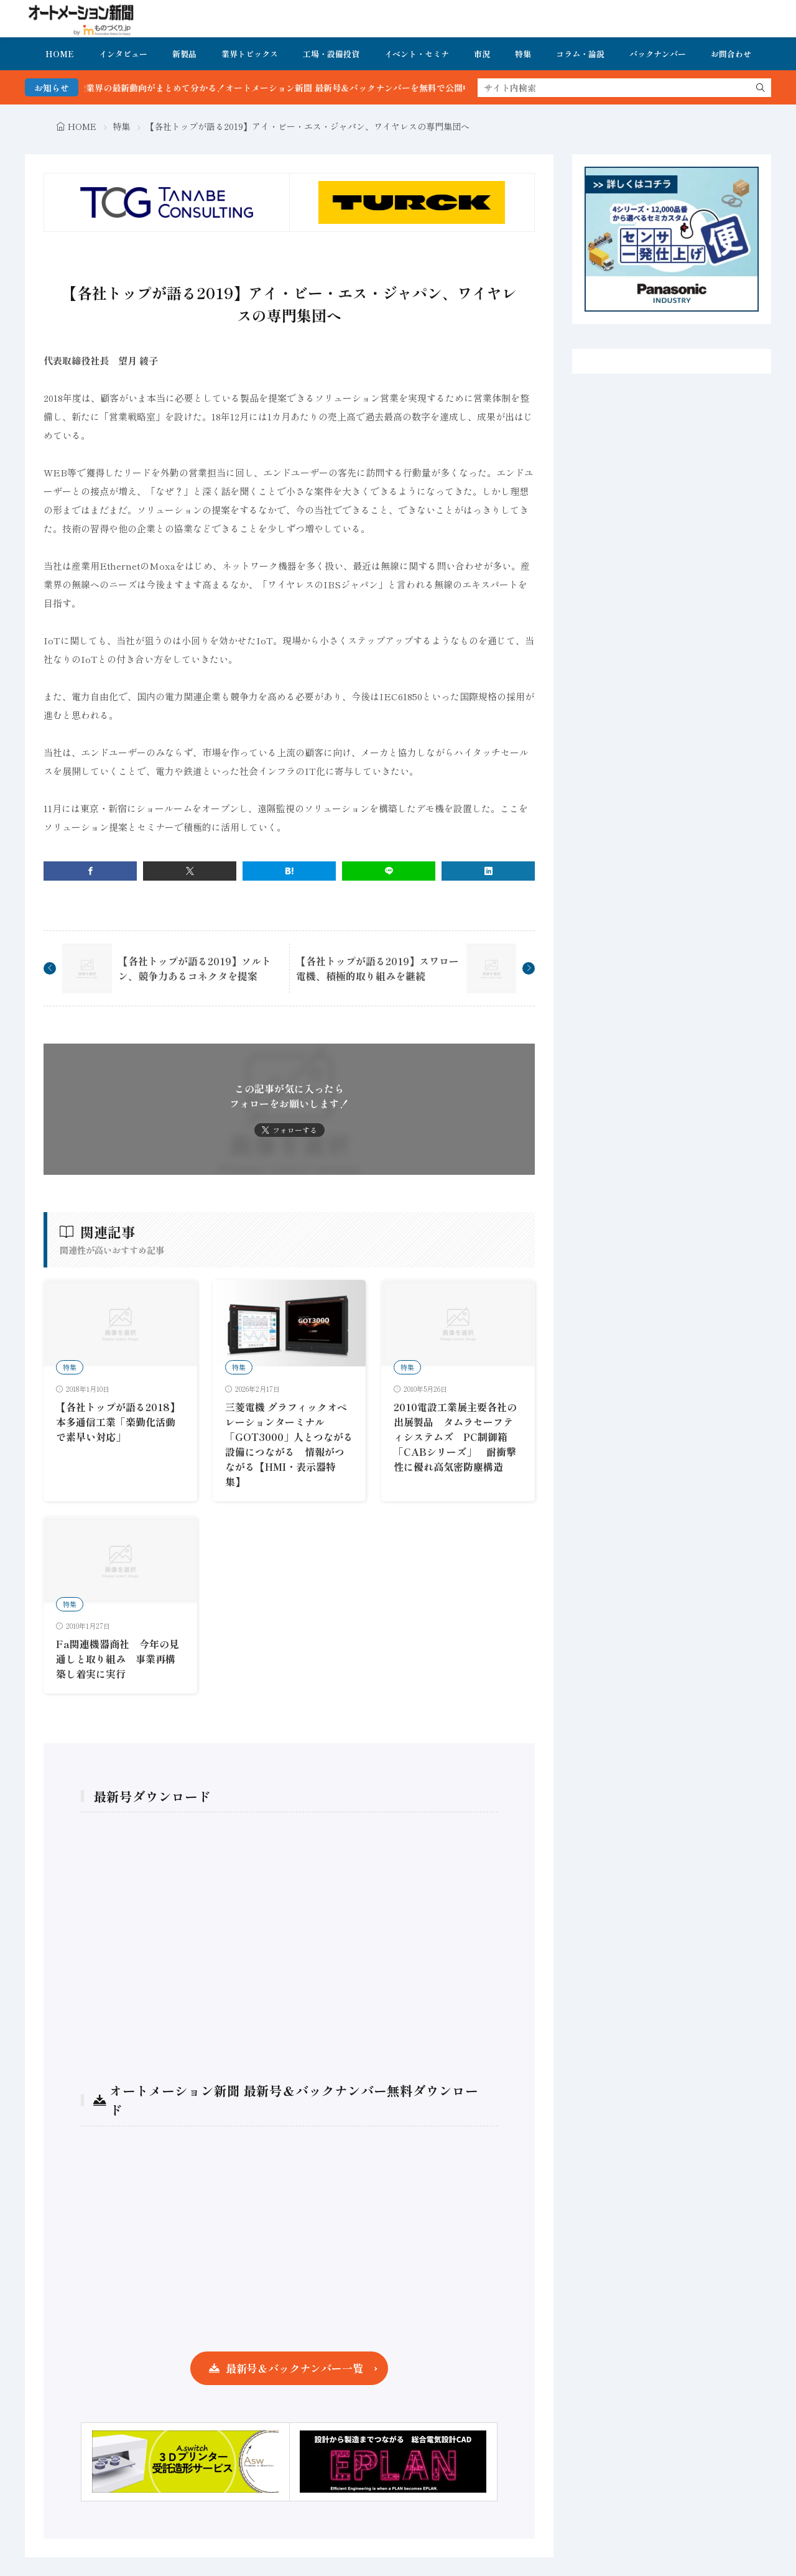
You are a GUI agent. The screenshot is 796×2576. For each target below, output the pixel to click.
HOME (59, 54)
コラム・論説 (580, 54)
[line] (388, 871)
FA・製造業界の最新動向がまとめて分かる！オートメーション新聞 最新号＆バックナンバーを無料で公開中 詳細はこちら (310, 87)
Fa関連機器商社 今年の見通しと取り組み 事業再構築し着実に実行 (117, 1658)
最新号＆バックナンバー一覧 (294, 2368)
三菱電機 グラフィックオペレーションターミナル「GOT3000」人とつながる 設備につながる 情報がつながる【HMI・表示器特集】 (294, 1444)
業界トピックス (249, 54)
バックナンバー (657, 54)
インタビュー (123, 54)
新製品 (184, 54)
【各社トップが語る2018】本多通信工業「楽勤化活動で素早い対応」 (118, 1421)
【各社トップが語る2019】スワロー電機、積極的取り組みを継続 (377, 968)
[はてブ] (289, 871)
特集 (523, 54)
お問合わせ (731, 54)
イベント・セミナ (416, 54)
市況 (482, 54)
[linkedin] (488, 871)
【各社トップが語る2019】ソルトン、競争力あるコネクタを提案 (194, 968)
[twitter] (189, 871)
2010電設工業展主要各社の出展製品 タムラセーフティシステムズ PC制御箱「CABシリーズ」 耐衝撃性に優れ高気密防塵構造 (455, 1436)
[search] (760, 87)
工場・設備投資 (331, 54)
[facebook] (90, 871)
